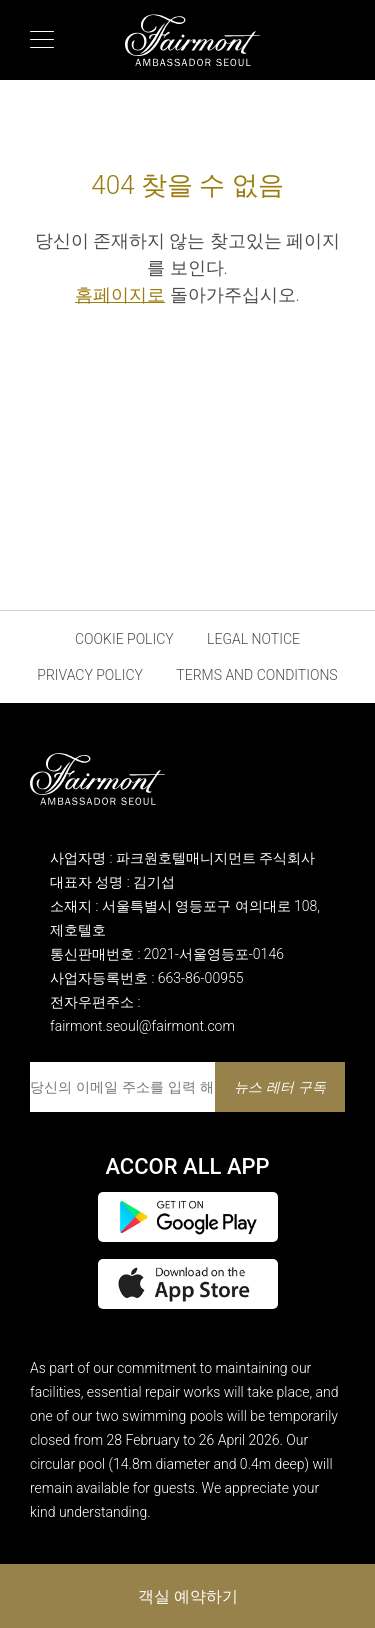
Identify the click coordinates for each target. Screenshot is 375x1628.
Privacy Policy (90, 675)
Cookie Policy (124, 639)
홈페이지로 (120, 294)
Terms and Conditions (256, 675)
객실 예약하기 (188, 1596)
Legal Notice (253, 639)
